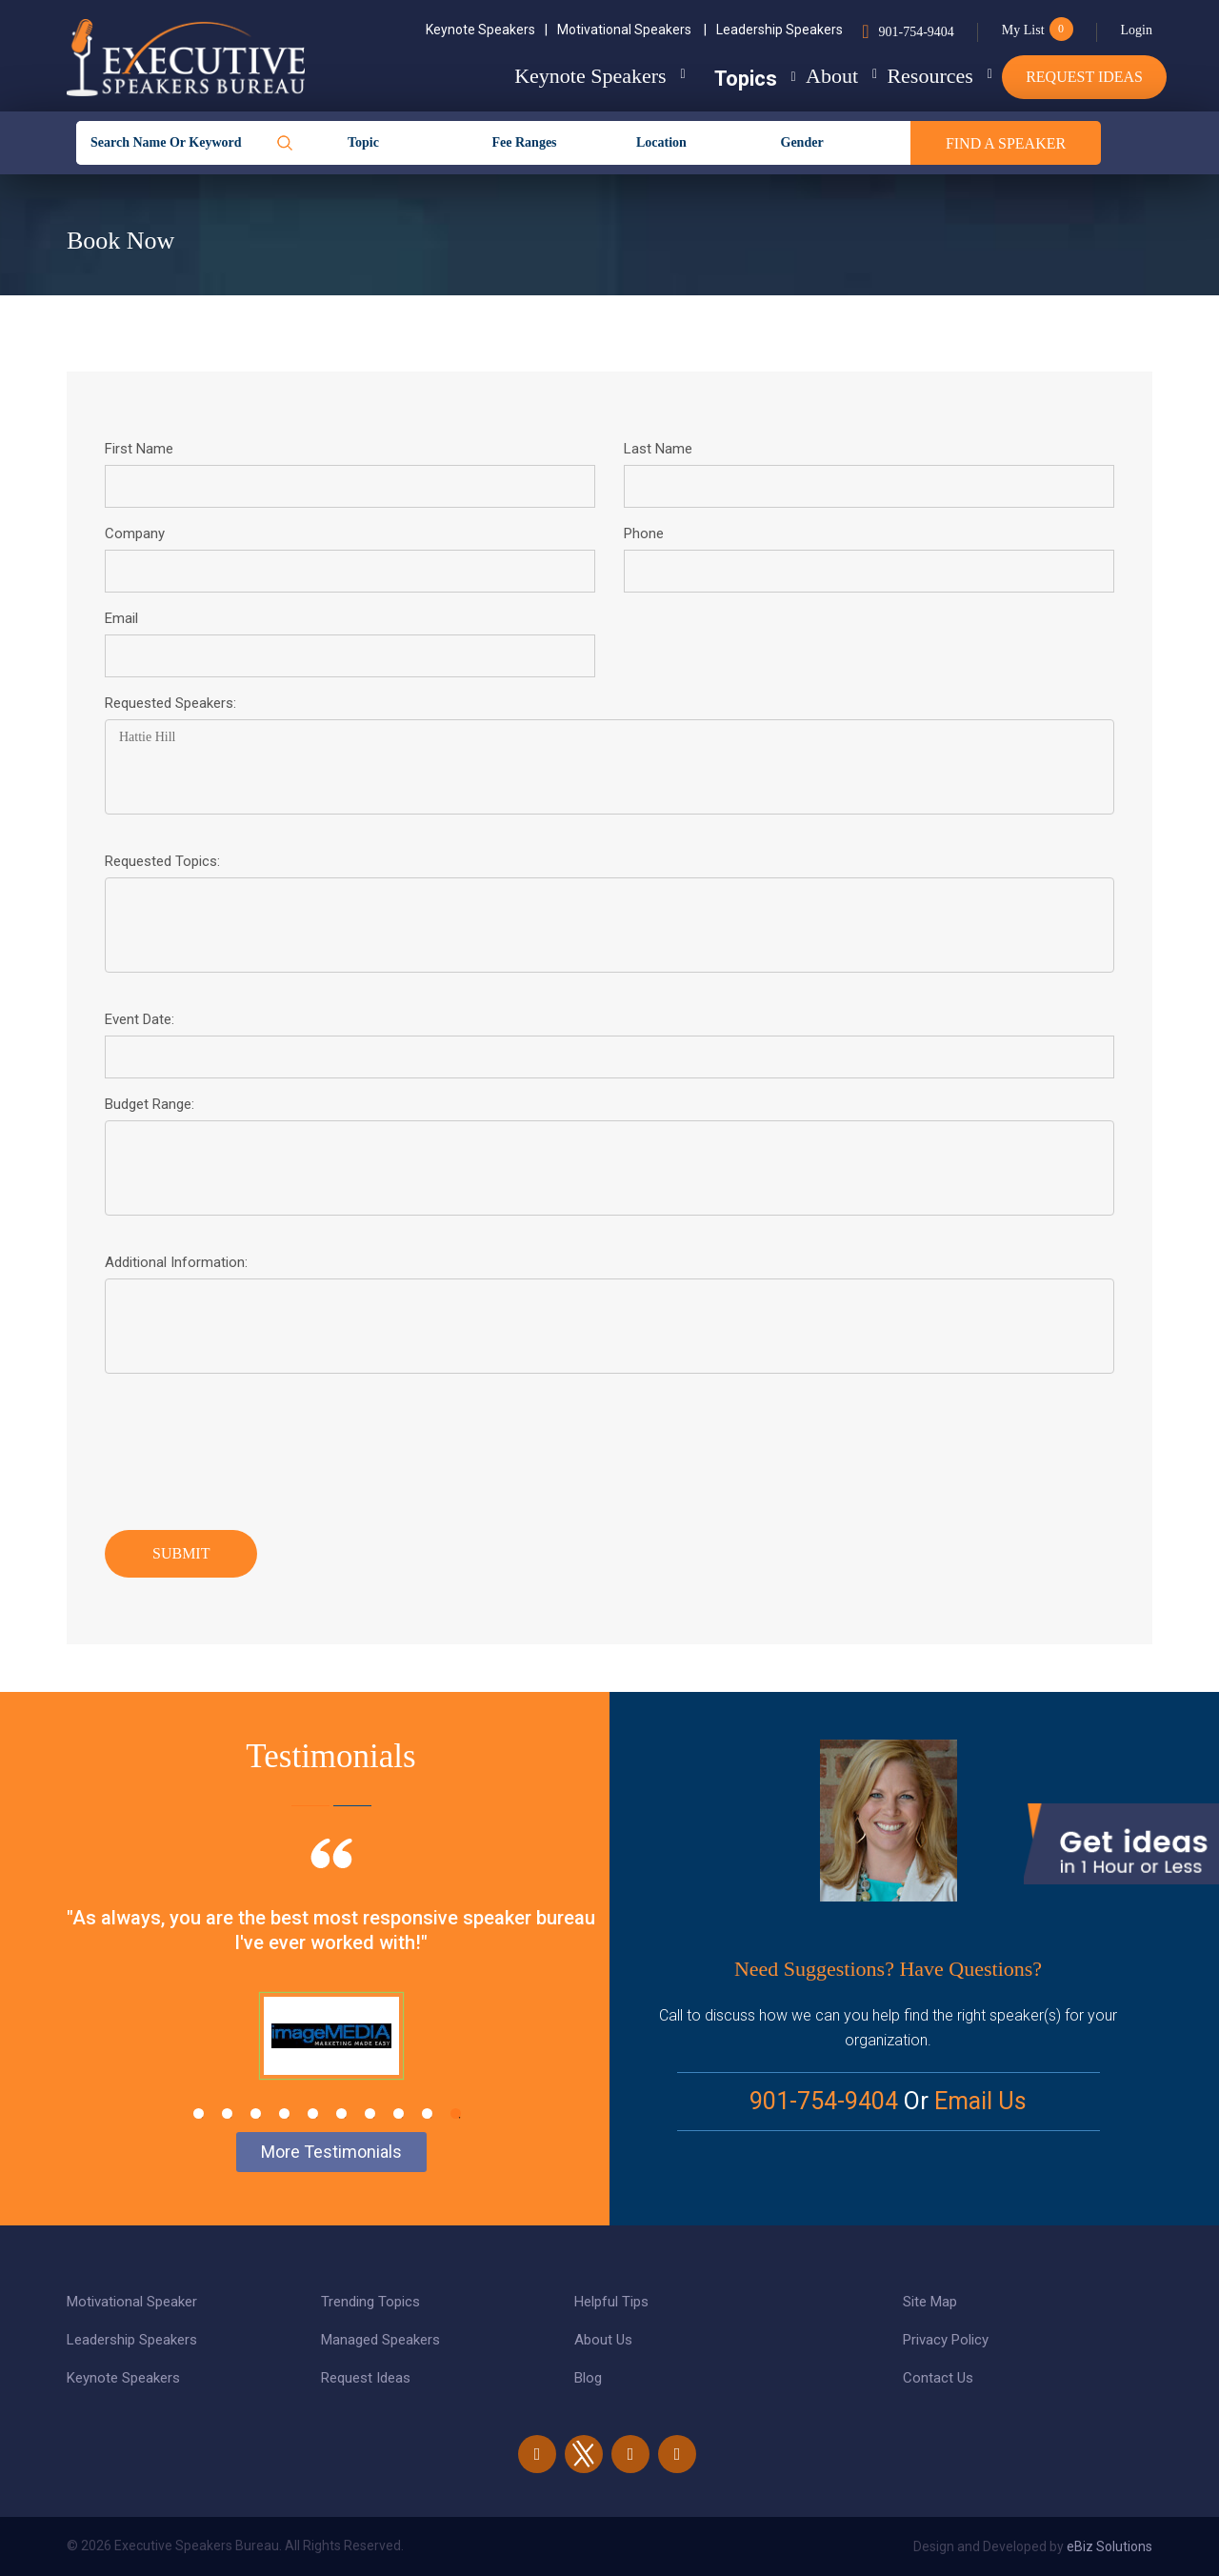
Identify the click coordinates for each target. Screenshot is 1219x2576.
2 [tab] (227, 2113)
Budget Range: (149, 1104)
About (795, 76)
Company (135, 533)
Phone (644, 533)
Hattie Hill (609, 767)
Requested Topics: (162, 861)
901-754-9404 (915, 32)
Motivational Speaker (132, 2301)
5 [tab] (313, 2113)
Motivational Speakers (632, 29)
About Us (603, 2339)
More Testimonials (331, 2152)
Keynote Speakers (487, 29)
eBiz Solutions (1109, 2546)
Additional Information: (176, 1262)
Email (121, 618)
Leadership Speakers (779, 29)
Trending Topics (370, 2301)
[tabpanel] (331, 1982)
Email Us (980, 2101)
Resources (911, 76)
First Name (139, 448)
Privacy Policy (946, 2339)
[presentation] (249, 1447)
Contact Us (938, 2377)
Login (1136, 30)
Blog (588, 2377)
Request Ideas (1084, 77)
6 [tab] (341, 2113)
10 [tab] (455, 2113)
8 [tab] (398, 2113)
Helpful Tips (611, 2301)
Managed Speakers (380, 2339)
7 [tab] (370, 2113)
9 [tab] (427, 2113)
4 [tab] (284, 2113)
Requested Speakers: (170, 703)
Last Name (658, 448)
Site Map (930, 2301)
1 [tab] (198, 2113)
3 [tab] (255, 2113)
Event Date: (139, 1019)
